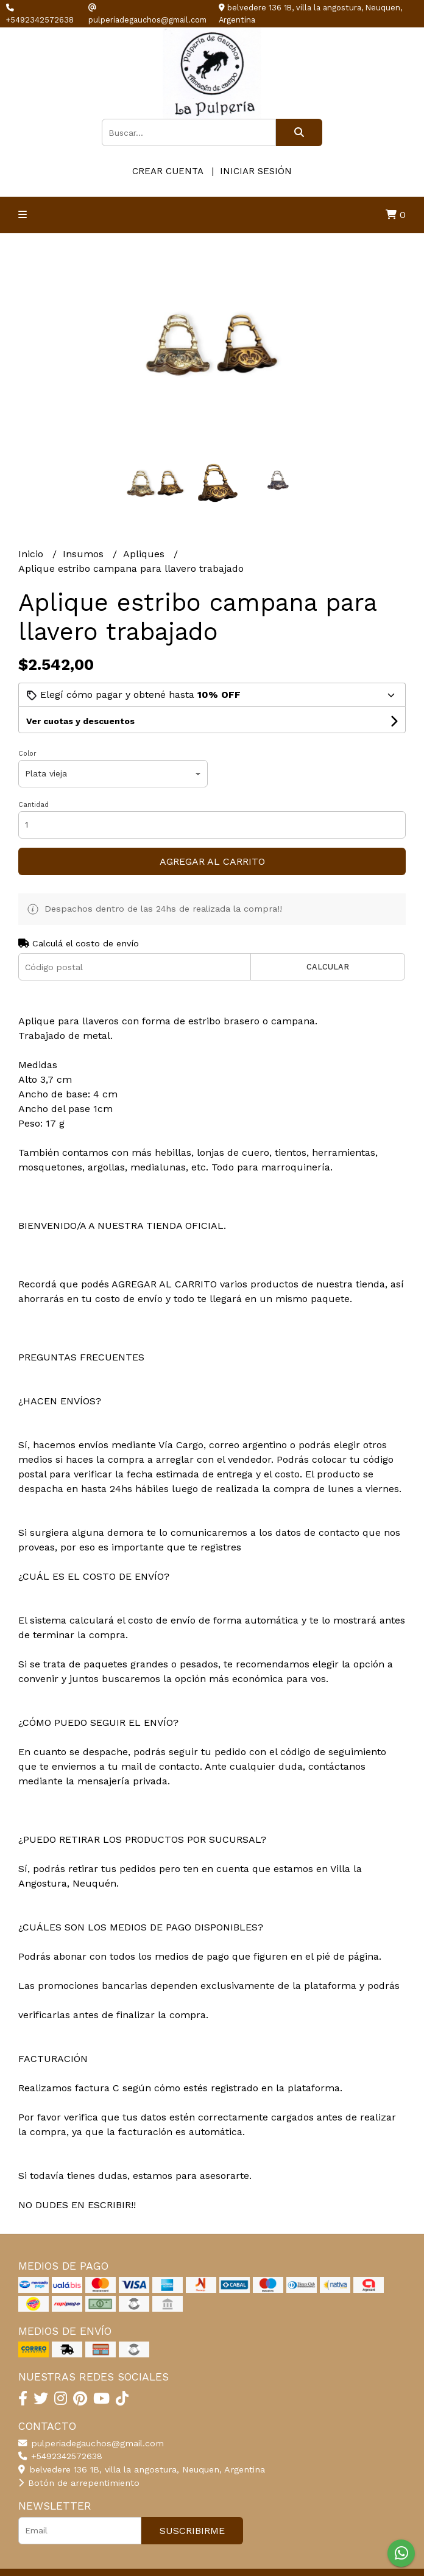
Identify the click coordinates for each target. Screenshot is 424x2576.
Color (27, 754)
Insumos (85, 554)
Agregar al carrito (212, 861)
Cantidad (33, 805)
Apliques (145, 554)
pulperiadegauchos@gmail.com (91, 2443)
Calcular (327, 966)
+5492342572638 (60, 2456)
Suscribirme (192, 2530)
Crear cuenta (167, 171)
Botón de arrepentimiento (79, 2483)
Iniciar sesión (256, 171)
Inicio (32, 554)
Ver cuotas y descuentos (80, 721)
